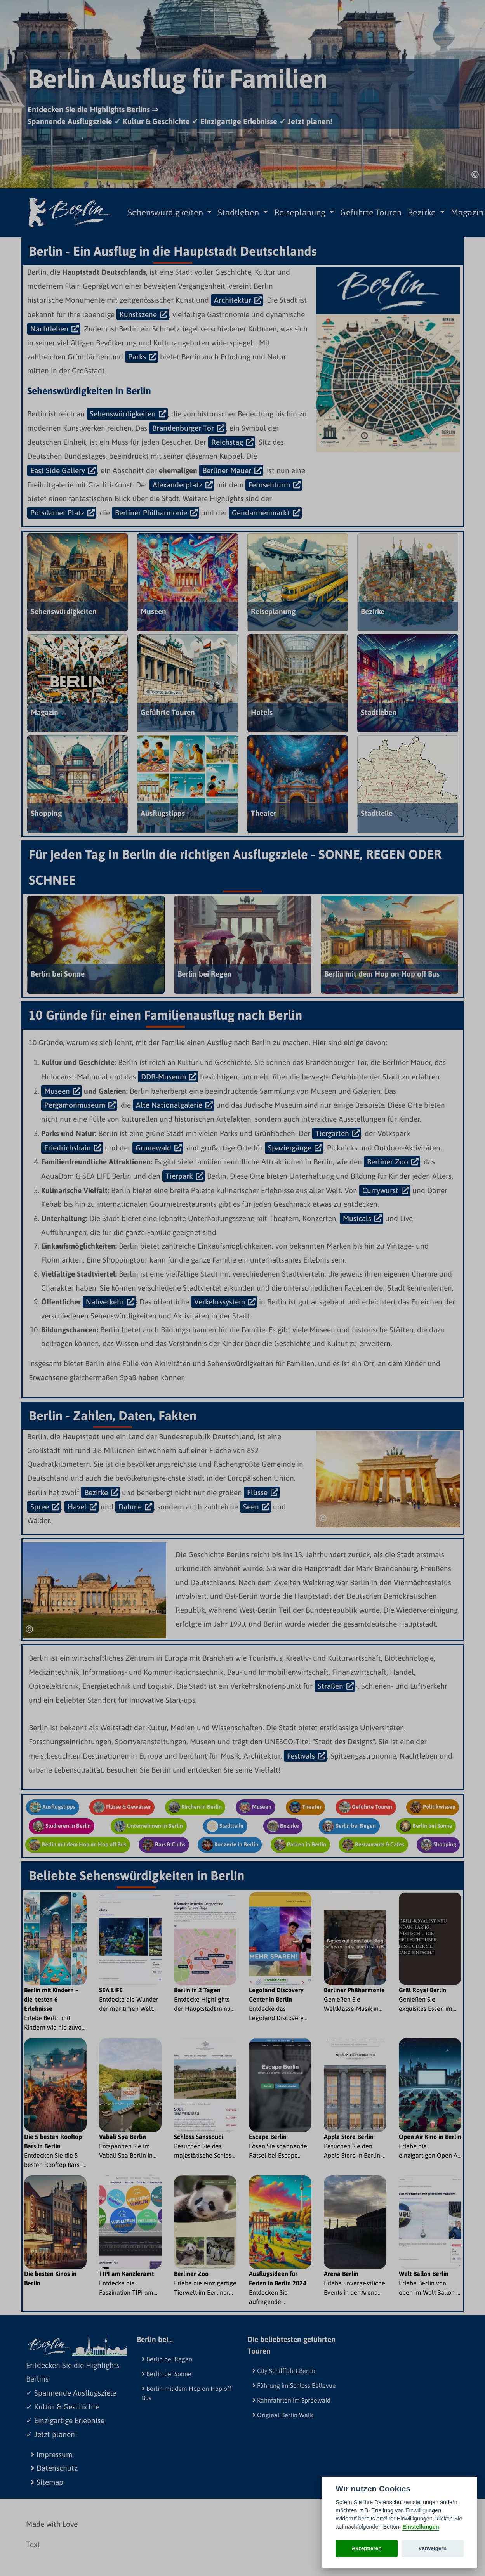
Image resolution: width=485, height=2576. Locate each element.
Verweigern (433, 2548)
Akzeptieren (367, 2548)
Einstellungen (420, 2527)
